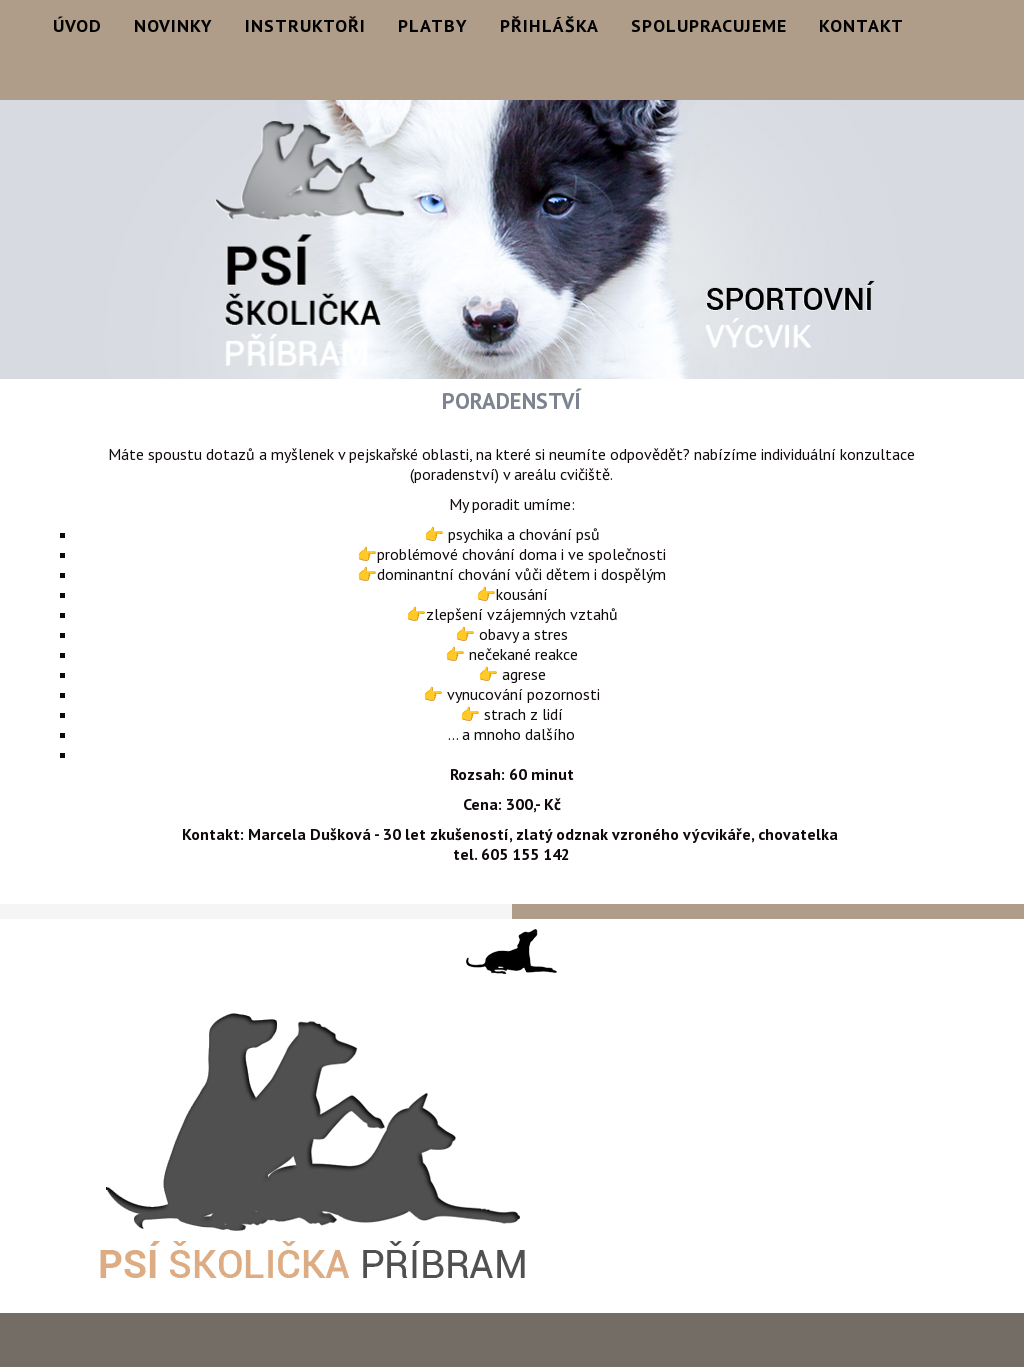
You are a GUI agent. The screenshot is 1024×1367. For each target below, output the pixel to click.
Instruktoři (305, 25)
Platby (433, 25)
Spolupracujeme (709, 25)
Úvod (77, 25)
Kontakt (861, 25)
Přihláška (549, 25)
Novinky (173, 25)
